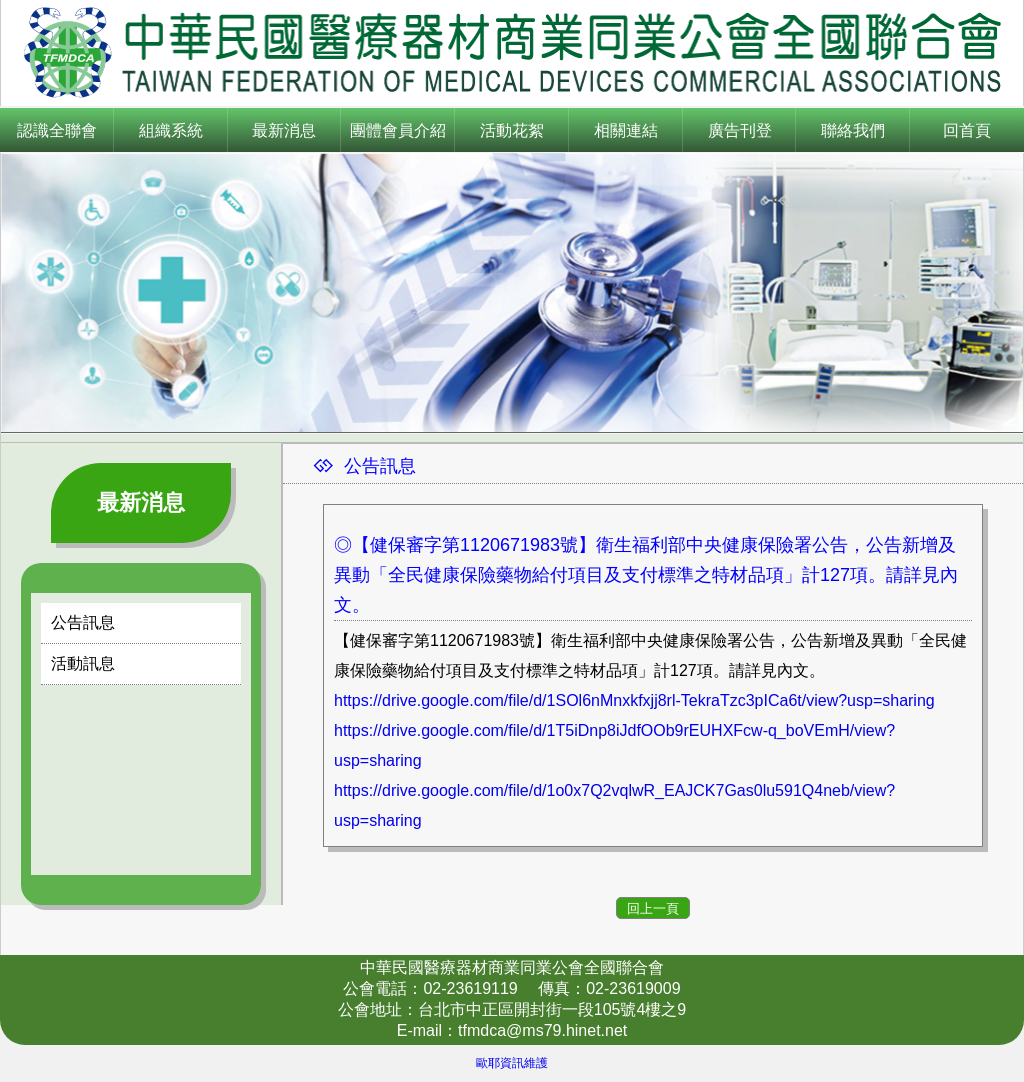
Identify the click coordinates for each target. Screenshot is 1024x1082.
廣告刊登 (740, 130)
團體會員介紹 (398, 130)
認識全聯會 (57, 130)
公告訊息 (83, 622)
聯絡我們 (853, 130)
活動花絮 (512, 130)
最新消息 (284, 130)
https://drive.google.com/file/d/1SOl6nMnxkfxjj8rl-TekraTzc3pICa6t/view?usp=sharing (634, 700)
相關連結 (626, 130)
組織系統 (171, 130)
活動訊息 (83, 663)
